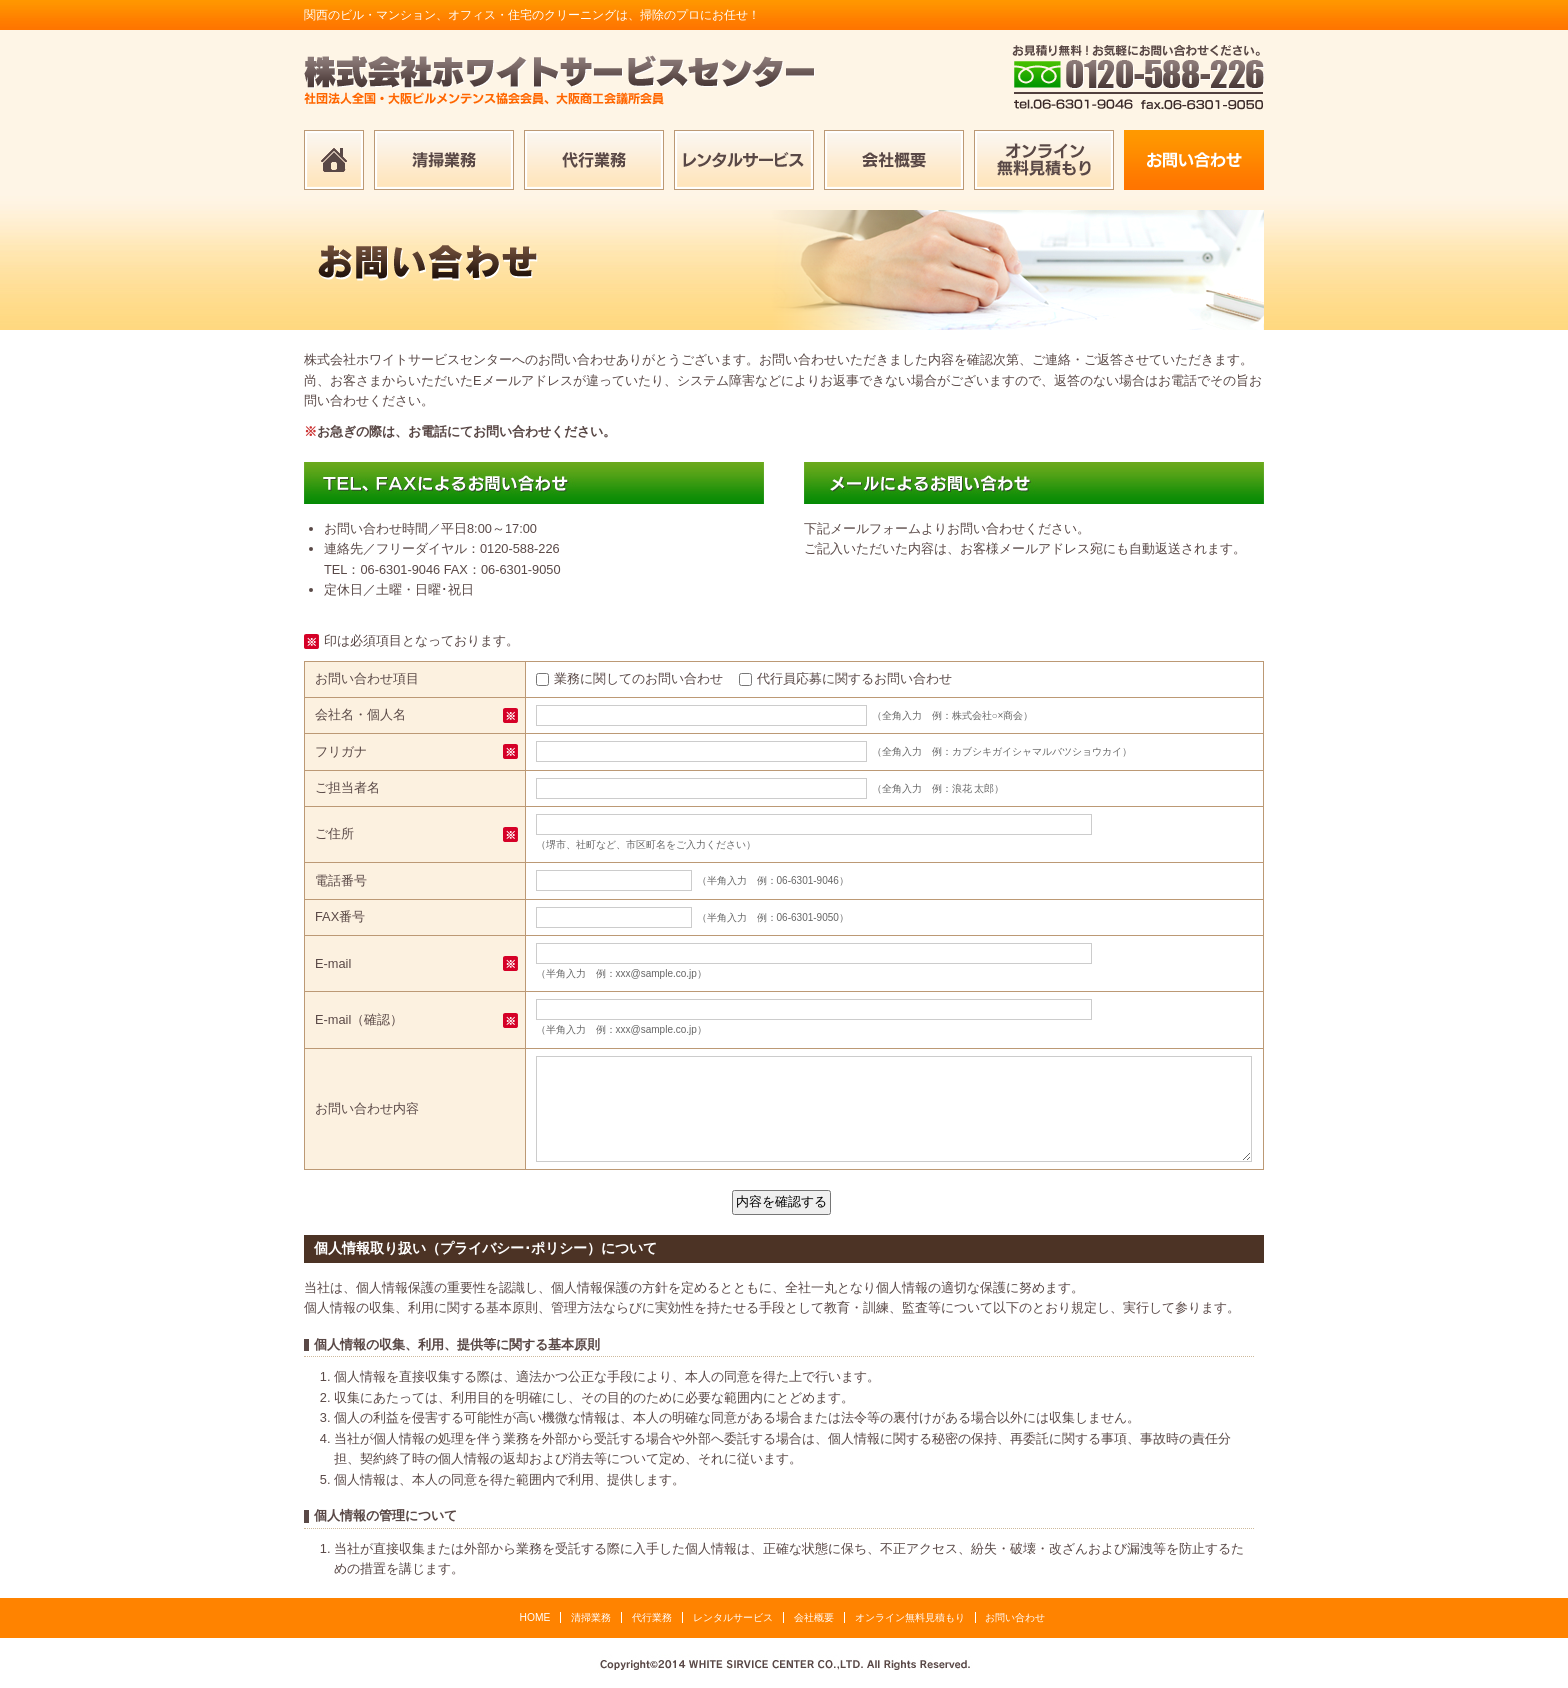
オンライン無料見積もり (910, 1617)
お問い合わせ (1015, 1617)
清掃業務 (591, 1617)
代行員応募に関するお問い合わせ (854, 678)
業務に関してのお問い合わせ (638, 678)
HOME (535, 1617)
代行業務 (652, 1617)
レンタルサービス (733, 1617)
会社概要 (814, 1617)
